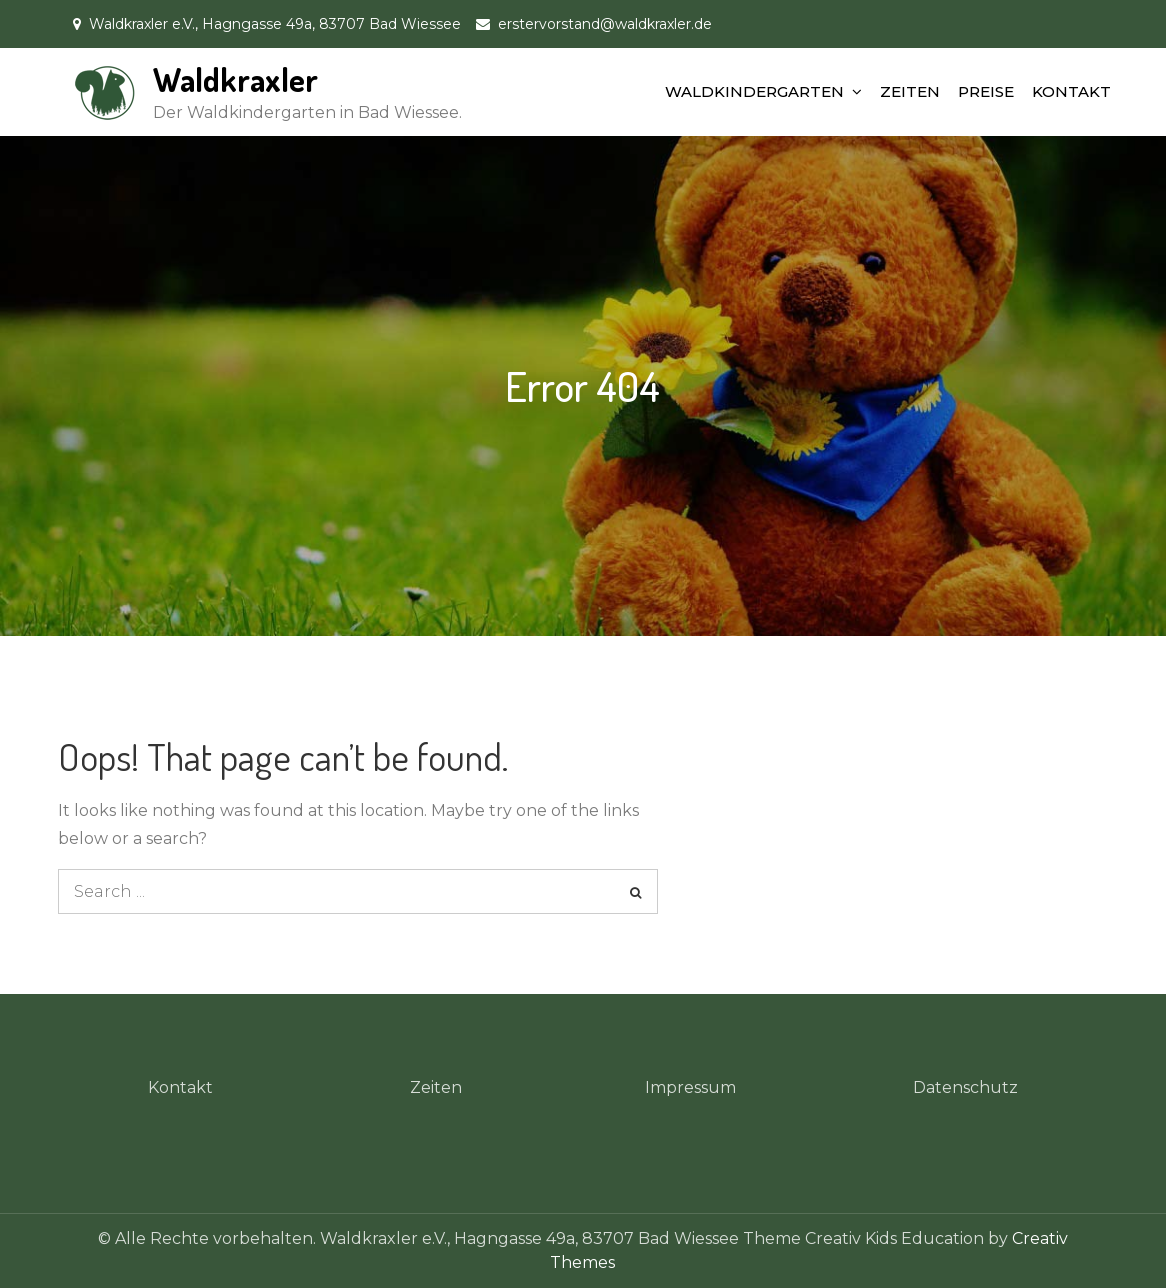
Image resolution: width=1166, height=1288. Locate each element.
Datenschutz (965, 1087)
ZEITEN (910, 91)
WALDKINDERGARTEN (754, 91)
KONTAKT (1071, 91)
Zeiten (436, 1087)
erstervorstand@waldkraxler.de (605, 24)
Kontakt (180, 1087)
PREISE (986, 91)
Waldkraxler (235, 79)
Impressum (690, 1087)
